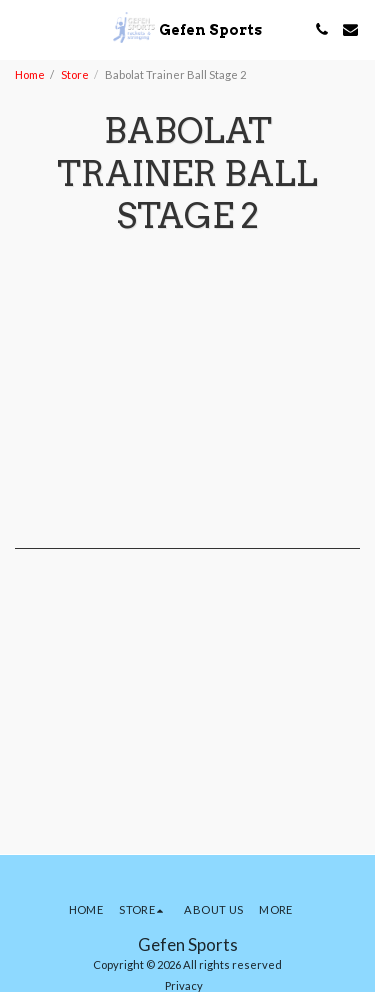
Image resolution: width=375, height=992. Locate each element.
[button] (22, 29)
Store (75, 74)
